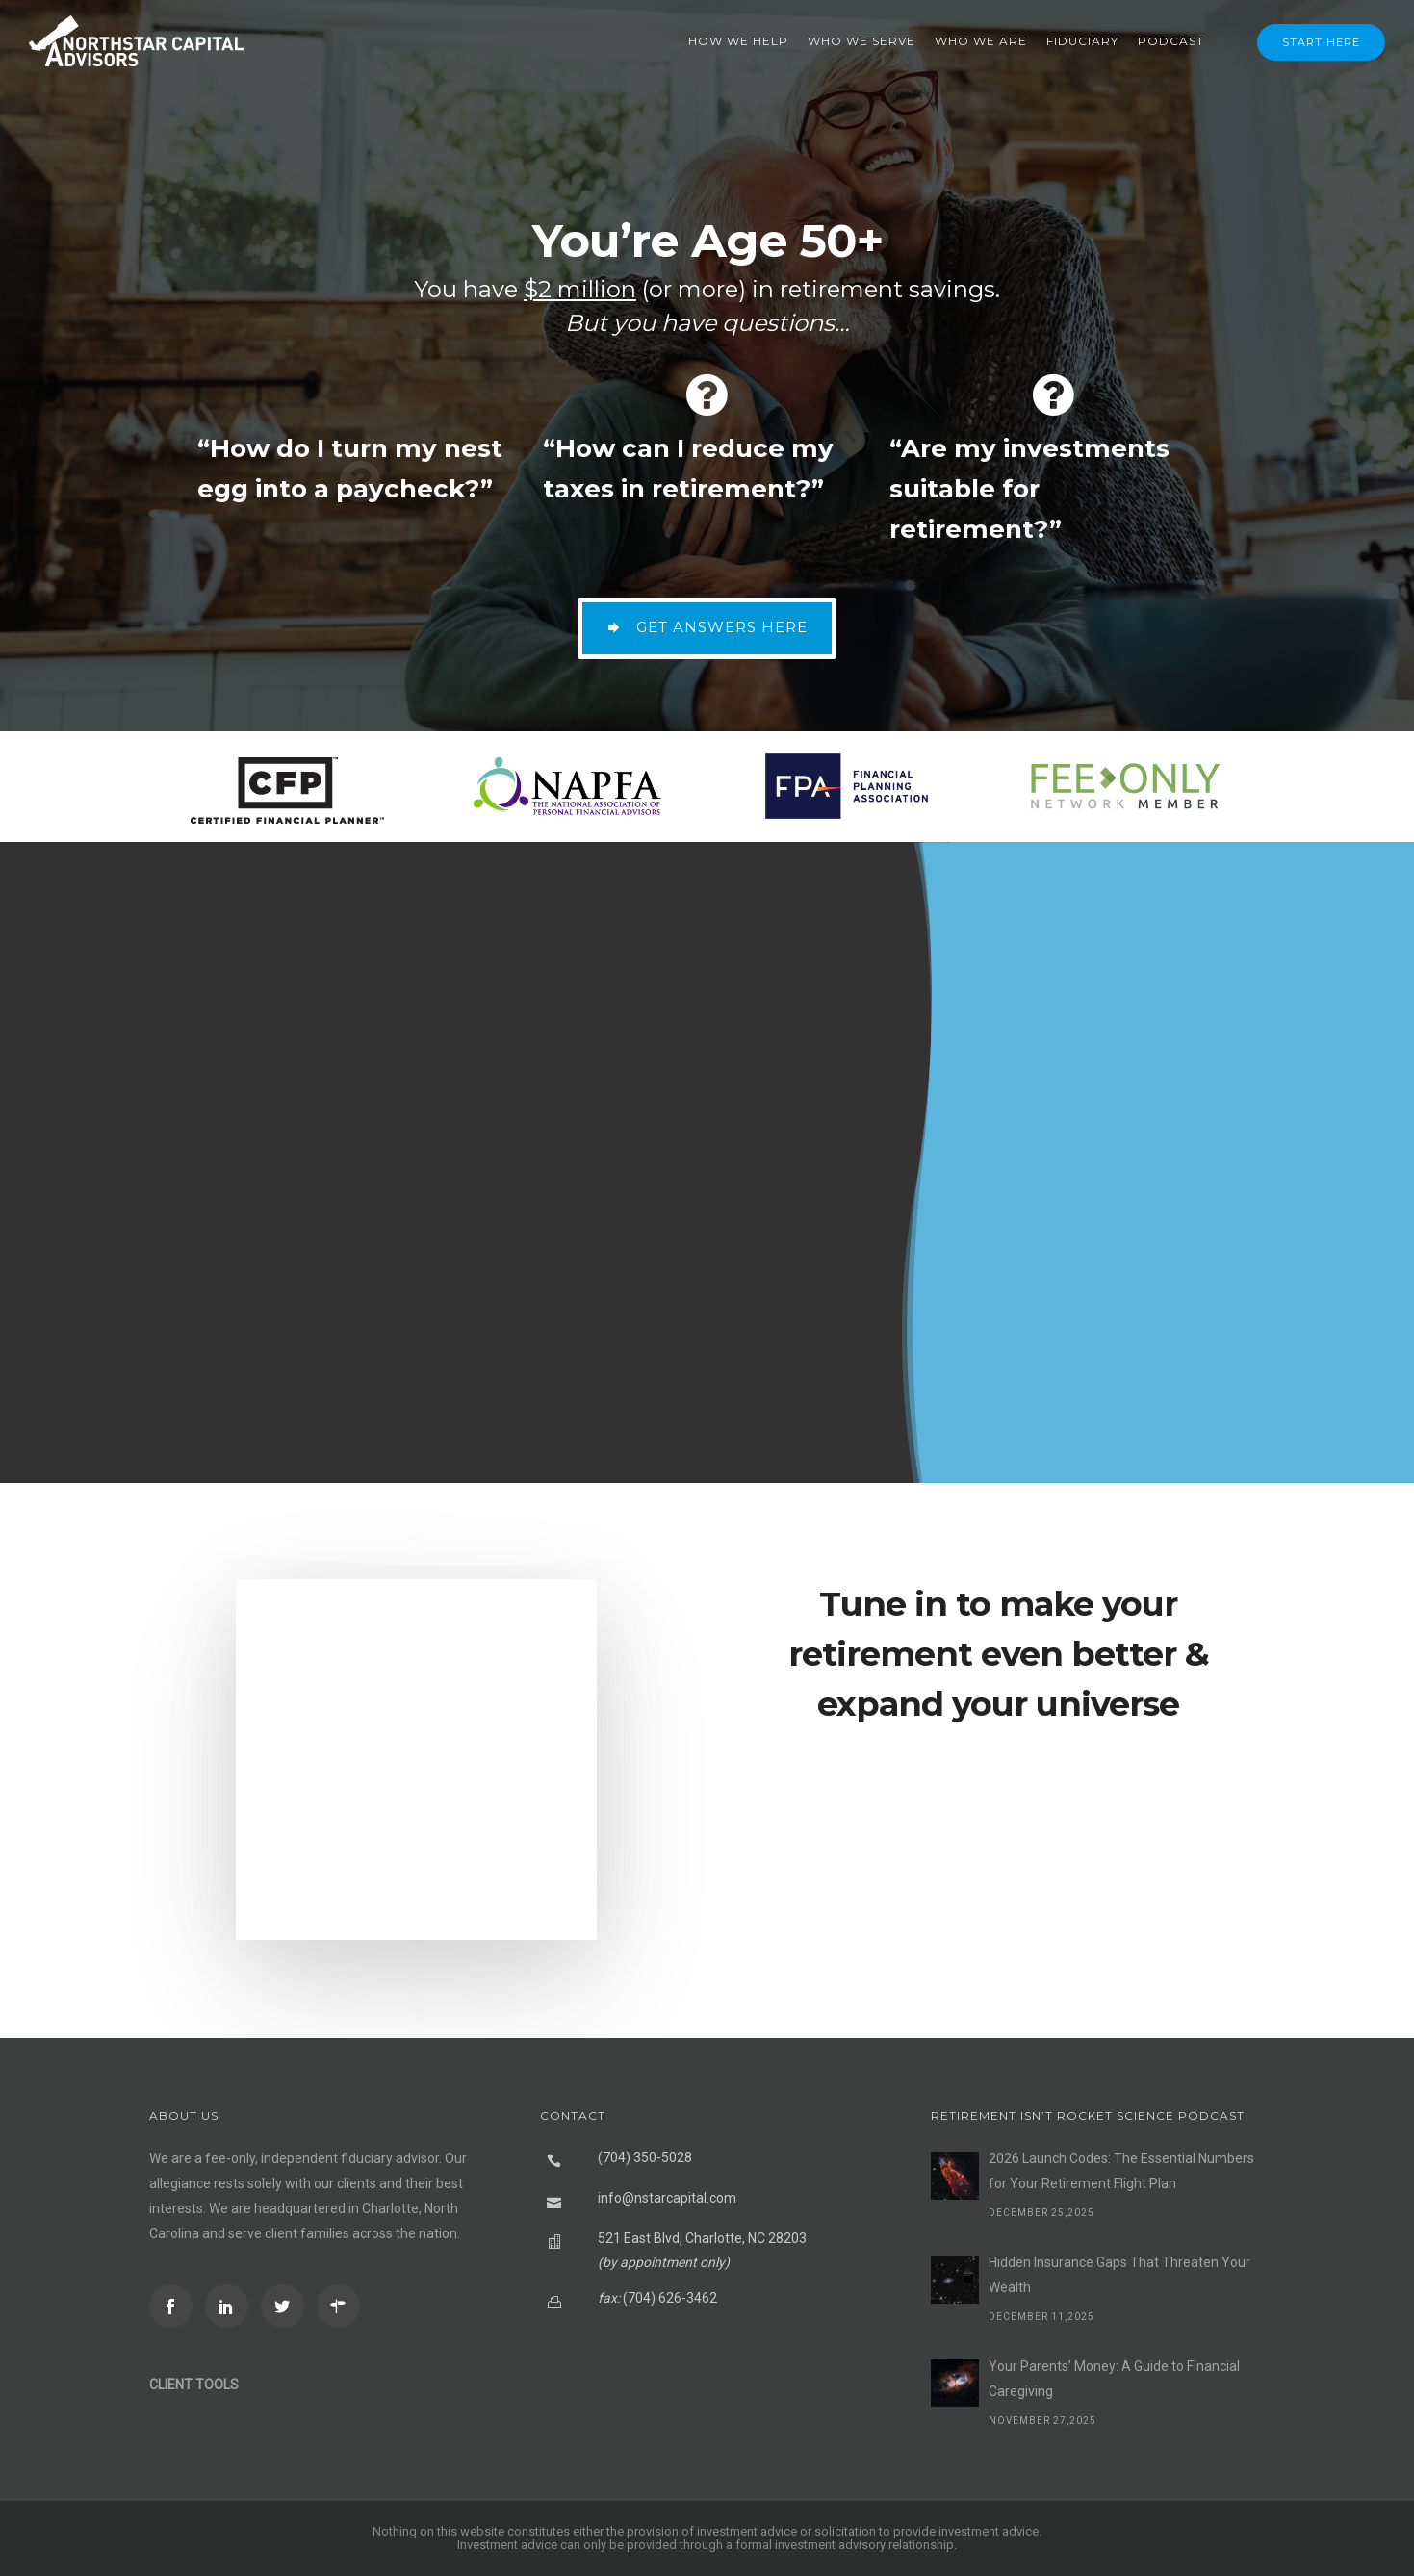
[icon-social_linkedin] (231, 2306)
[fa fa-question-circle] (360, 394)
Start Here (1321, 42)
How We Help (738, 41)
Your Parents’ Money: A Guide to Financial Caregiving (1114, 2379)
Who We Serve (861, 41)
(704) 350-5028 (645, 2157)
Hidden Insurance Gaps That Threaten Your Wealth (1119, 2275)
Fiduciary (1082, 41)
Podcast (1171, 41)
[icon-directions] (343, 2306)
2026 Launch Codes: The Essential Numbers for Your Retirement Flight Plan (1121, 2171)
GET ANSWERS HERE (707, 627)
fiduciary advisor (390, 2158)
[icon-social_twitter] (287, 2306)
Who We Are (981, 41)
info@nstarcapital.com (667, 2198)
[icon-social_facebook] (175, 2306)
